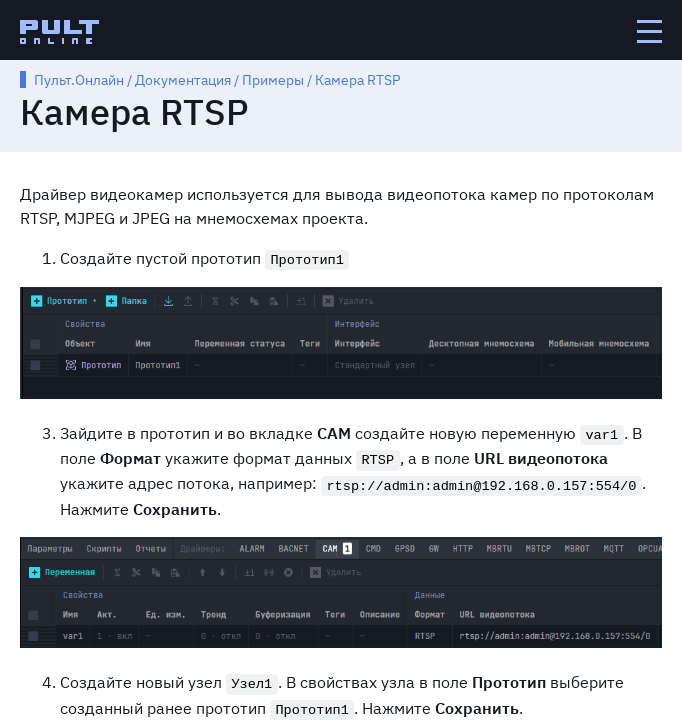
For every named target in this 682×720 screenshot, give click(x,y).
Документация (183, 80)
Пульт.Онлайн (79, 80)
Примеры (273, 80)
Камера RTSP (357, 80)
